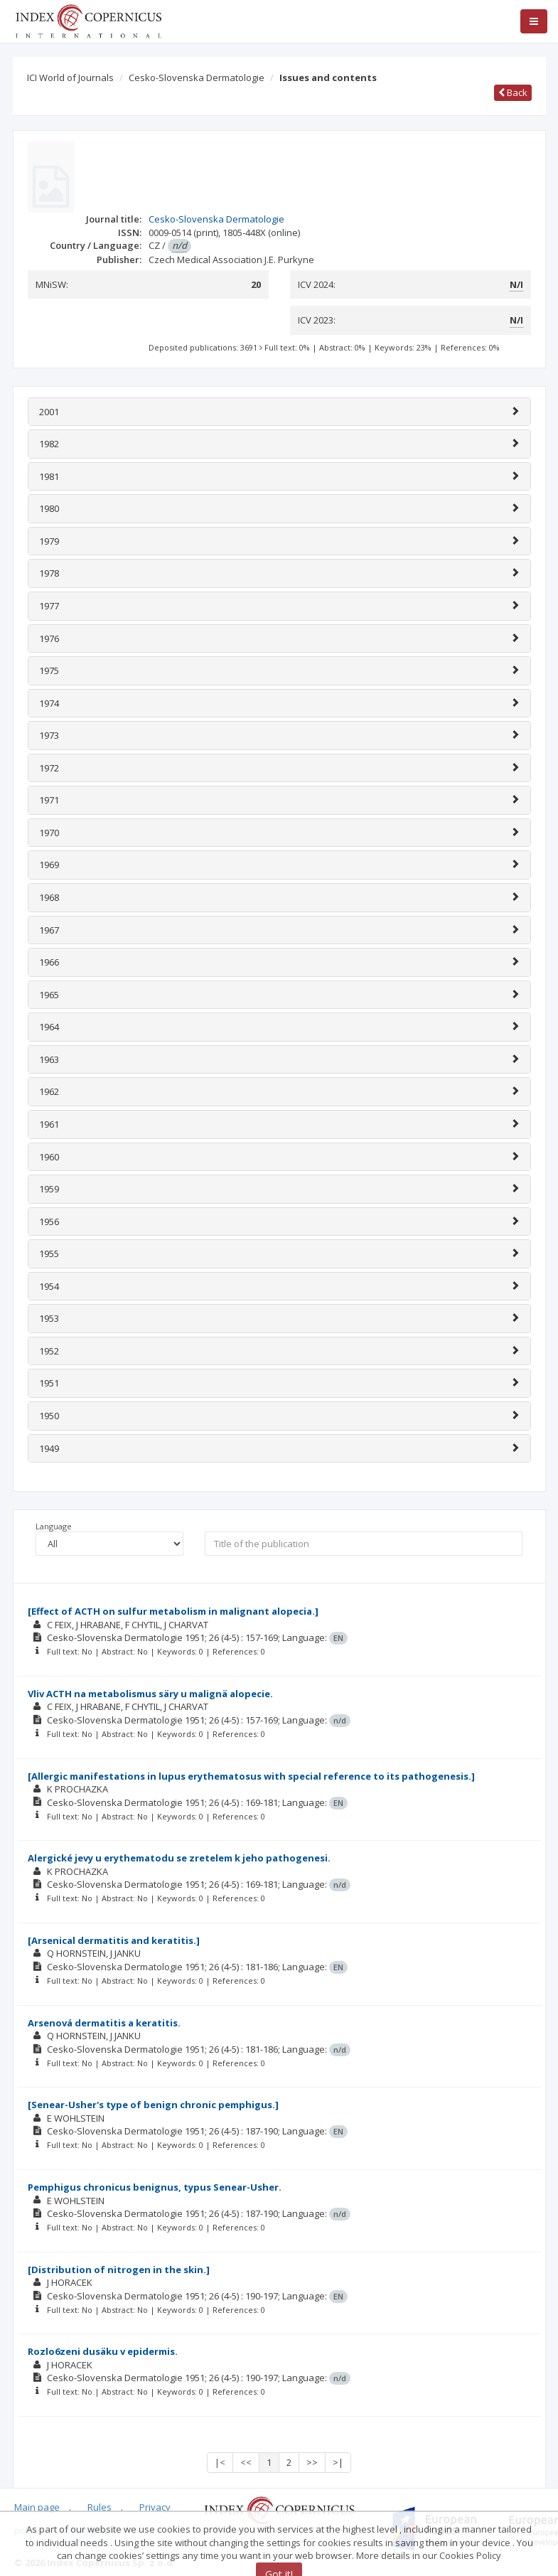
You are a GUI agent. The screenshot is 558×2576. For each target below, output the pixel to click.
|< (220, 2462)
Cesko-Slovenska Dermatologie (196, 77)
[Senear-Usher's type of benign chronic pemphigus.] (153, 2104)
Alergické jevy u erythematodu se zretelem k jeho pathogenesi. (179, 1857)
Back (512, 92)
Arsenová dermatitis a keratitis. (104, 2022)
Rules (99, 2507)
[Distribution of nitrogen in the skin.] (119, 2269)
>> (312, 2462)
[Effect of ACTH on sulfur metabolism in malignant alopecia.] (173, 1611)
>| (338, 2462)
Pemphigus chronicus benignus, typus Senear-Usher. (154, 2187)
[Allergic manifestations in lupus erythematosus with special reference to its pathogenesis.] (251, 1776)
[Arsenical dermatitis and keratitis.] (114, 1940)
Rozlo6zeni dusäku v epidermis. (103, 2351)
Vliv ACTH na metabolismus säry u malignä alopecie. (150, 1693)
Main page (37, 2507)
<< (246, 2462)
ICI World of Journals (70, 77)
